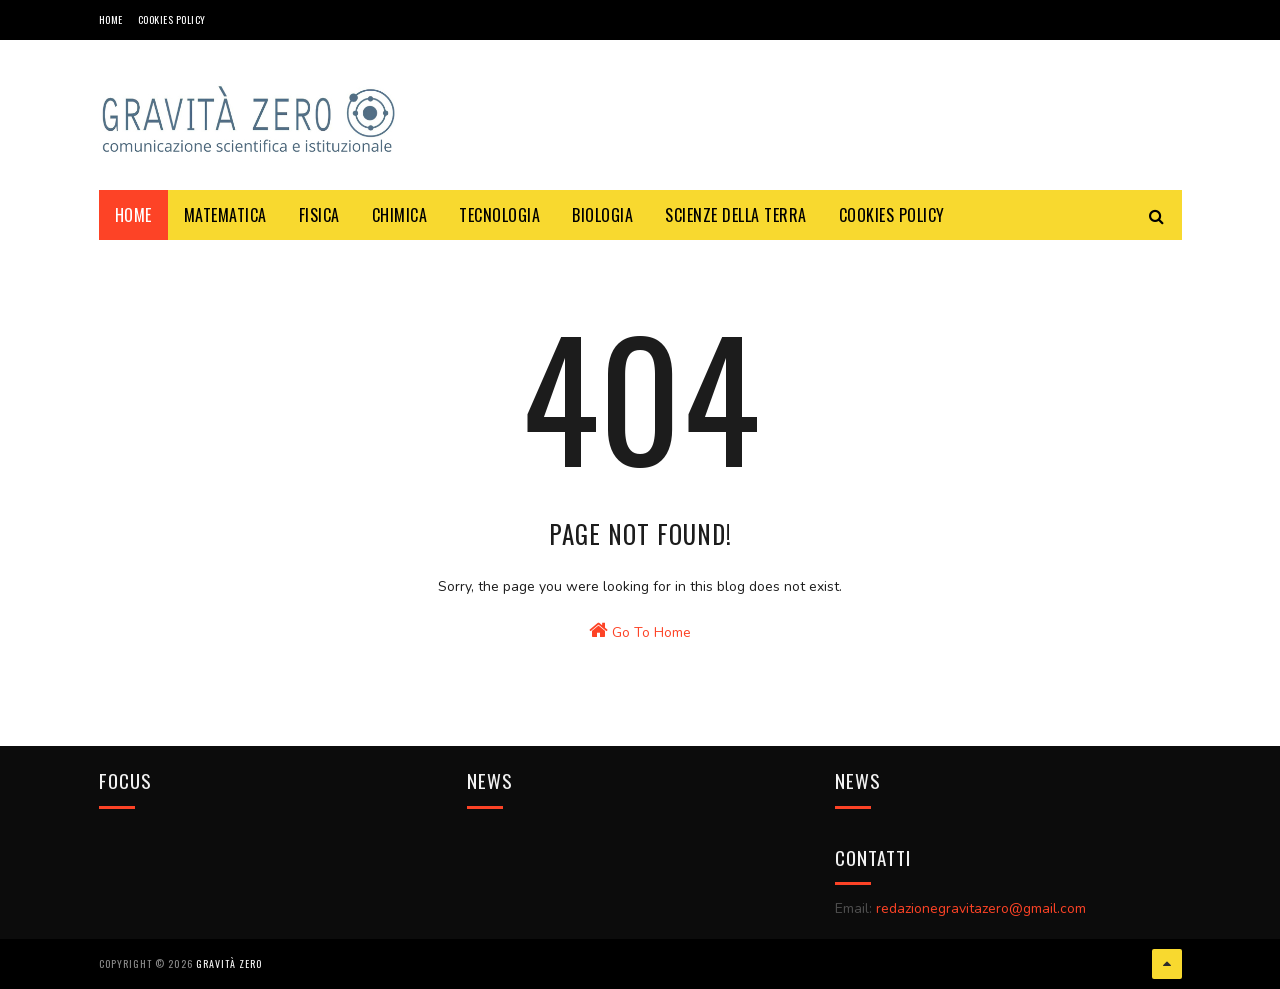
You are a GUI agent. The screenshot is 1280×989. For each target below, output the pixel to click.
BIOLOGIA (602, 215)
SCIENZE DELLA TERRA (736, 215)
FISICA (319, 215)
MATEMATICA (225, 215)
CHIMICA (400, 215)
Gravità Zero (229, 963)
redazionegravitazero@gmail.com (981, 908)
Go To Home (640, 631)
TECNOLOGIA (499, 215)
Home (111, 19)
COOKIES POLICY (172, 19)
